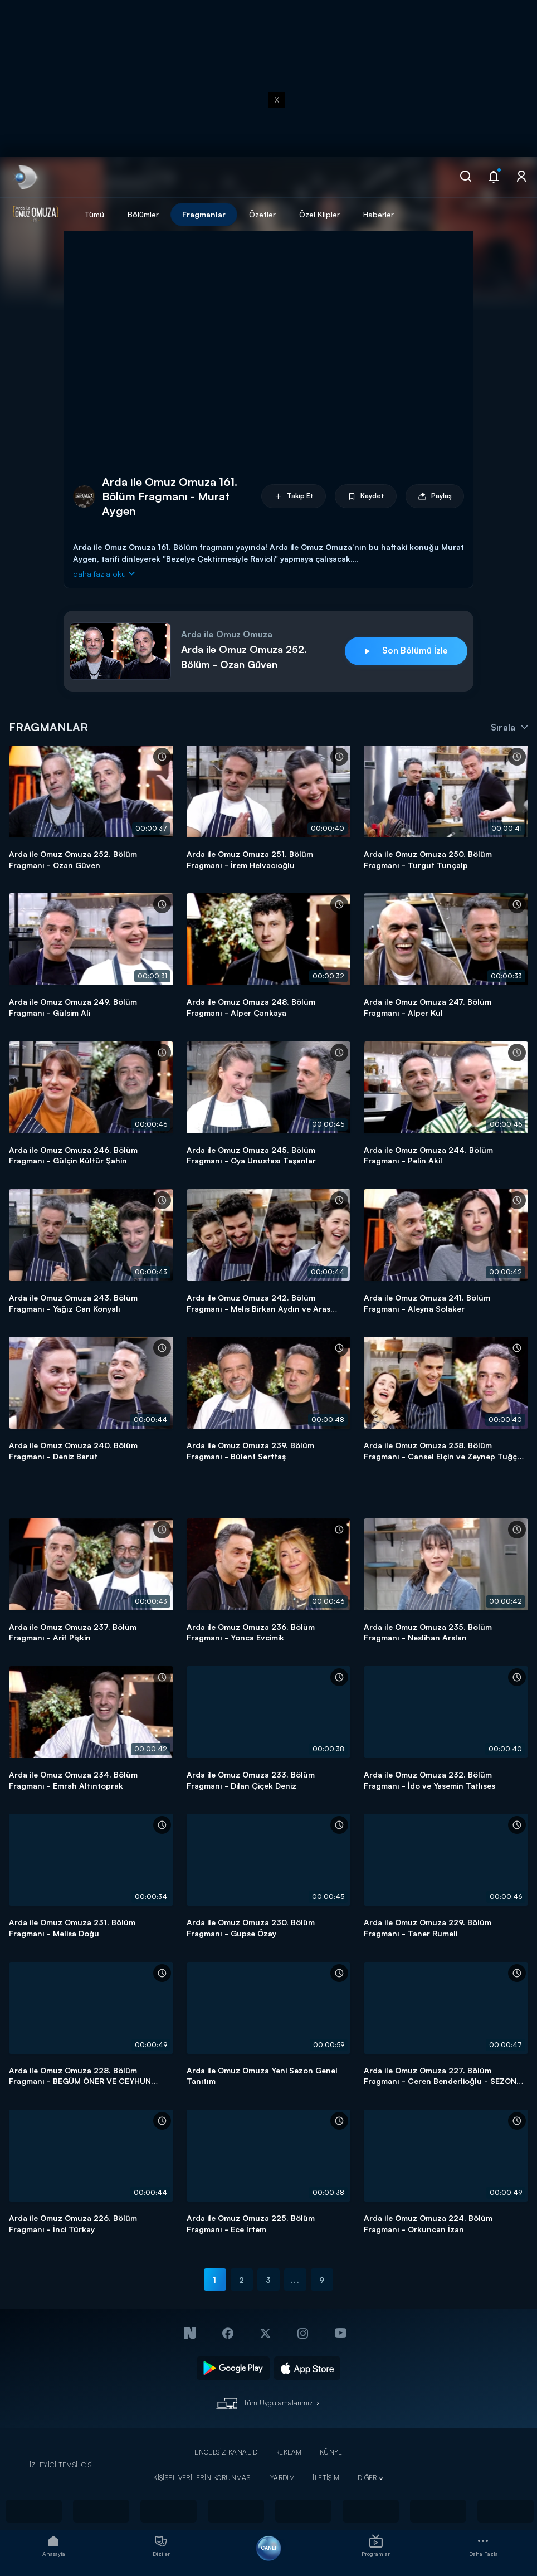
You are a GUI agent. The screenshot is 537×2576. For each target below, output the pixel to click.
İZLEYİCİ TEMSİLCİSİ (62, 2465)
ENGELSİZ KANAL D (225, 2452)
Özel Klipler (319, 214)
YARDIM (282, 2477)
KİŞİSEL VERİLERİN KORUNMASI (202, 2477)
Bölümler (143, 214)
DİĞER (367, 2477)
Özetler (262, 214)
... (295, 2280)
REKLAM (288, 2452)
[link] (25, 177)
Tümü (94, 214)
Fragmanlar (204, 214)
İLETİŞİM (326, 2477)
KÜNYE (331, 2452)
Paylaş (435, 496)
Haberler (378, 214)
